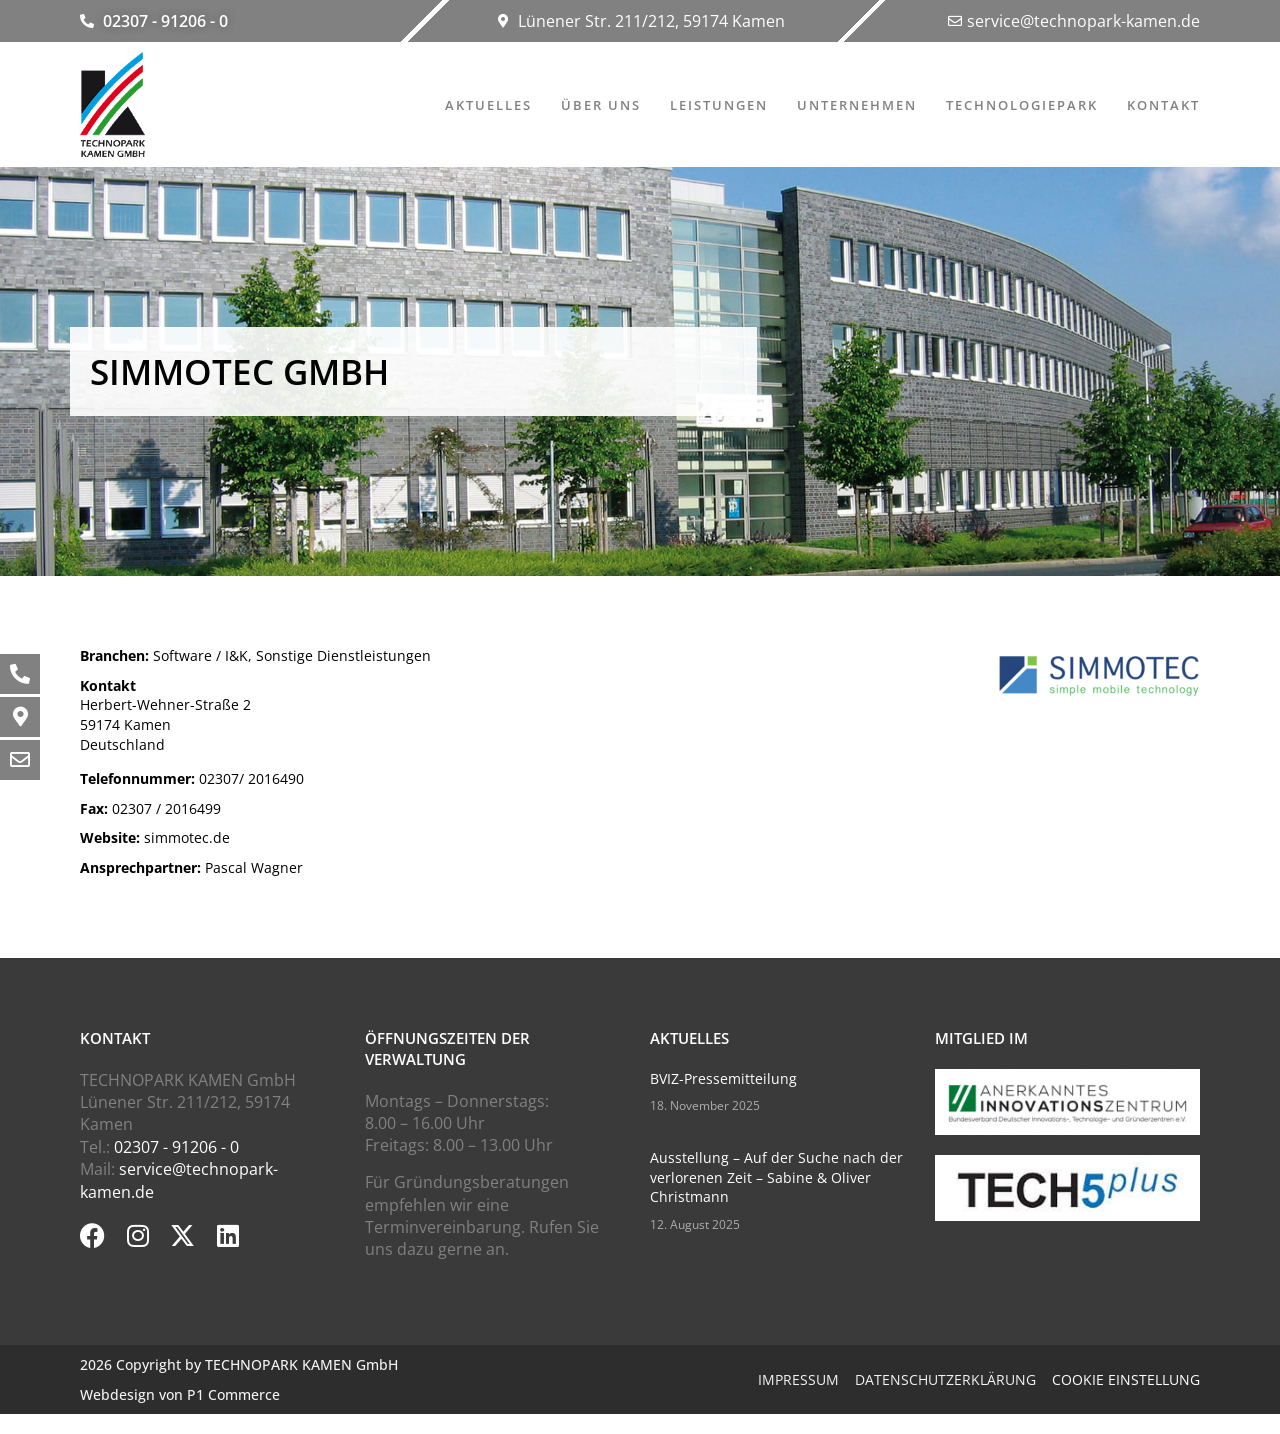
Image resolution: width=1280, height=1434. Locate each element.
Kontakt (1163, 105)
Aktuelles (488, 105)
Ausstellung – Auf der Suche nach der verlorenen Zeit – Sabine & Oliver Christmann (776, 1177)
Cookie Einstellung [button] (1126, 1379)
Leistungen (719, 105)
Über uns (601, 105)
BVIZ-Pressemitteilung (723, 1078)
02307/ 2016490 (192, 778)
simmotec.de (155, 837)
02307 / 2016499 (150, 808)
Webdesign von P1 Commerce (180, 1394)
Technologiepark (1022, 105)
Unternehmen (857, 105)
